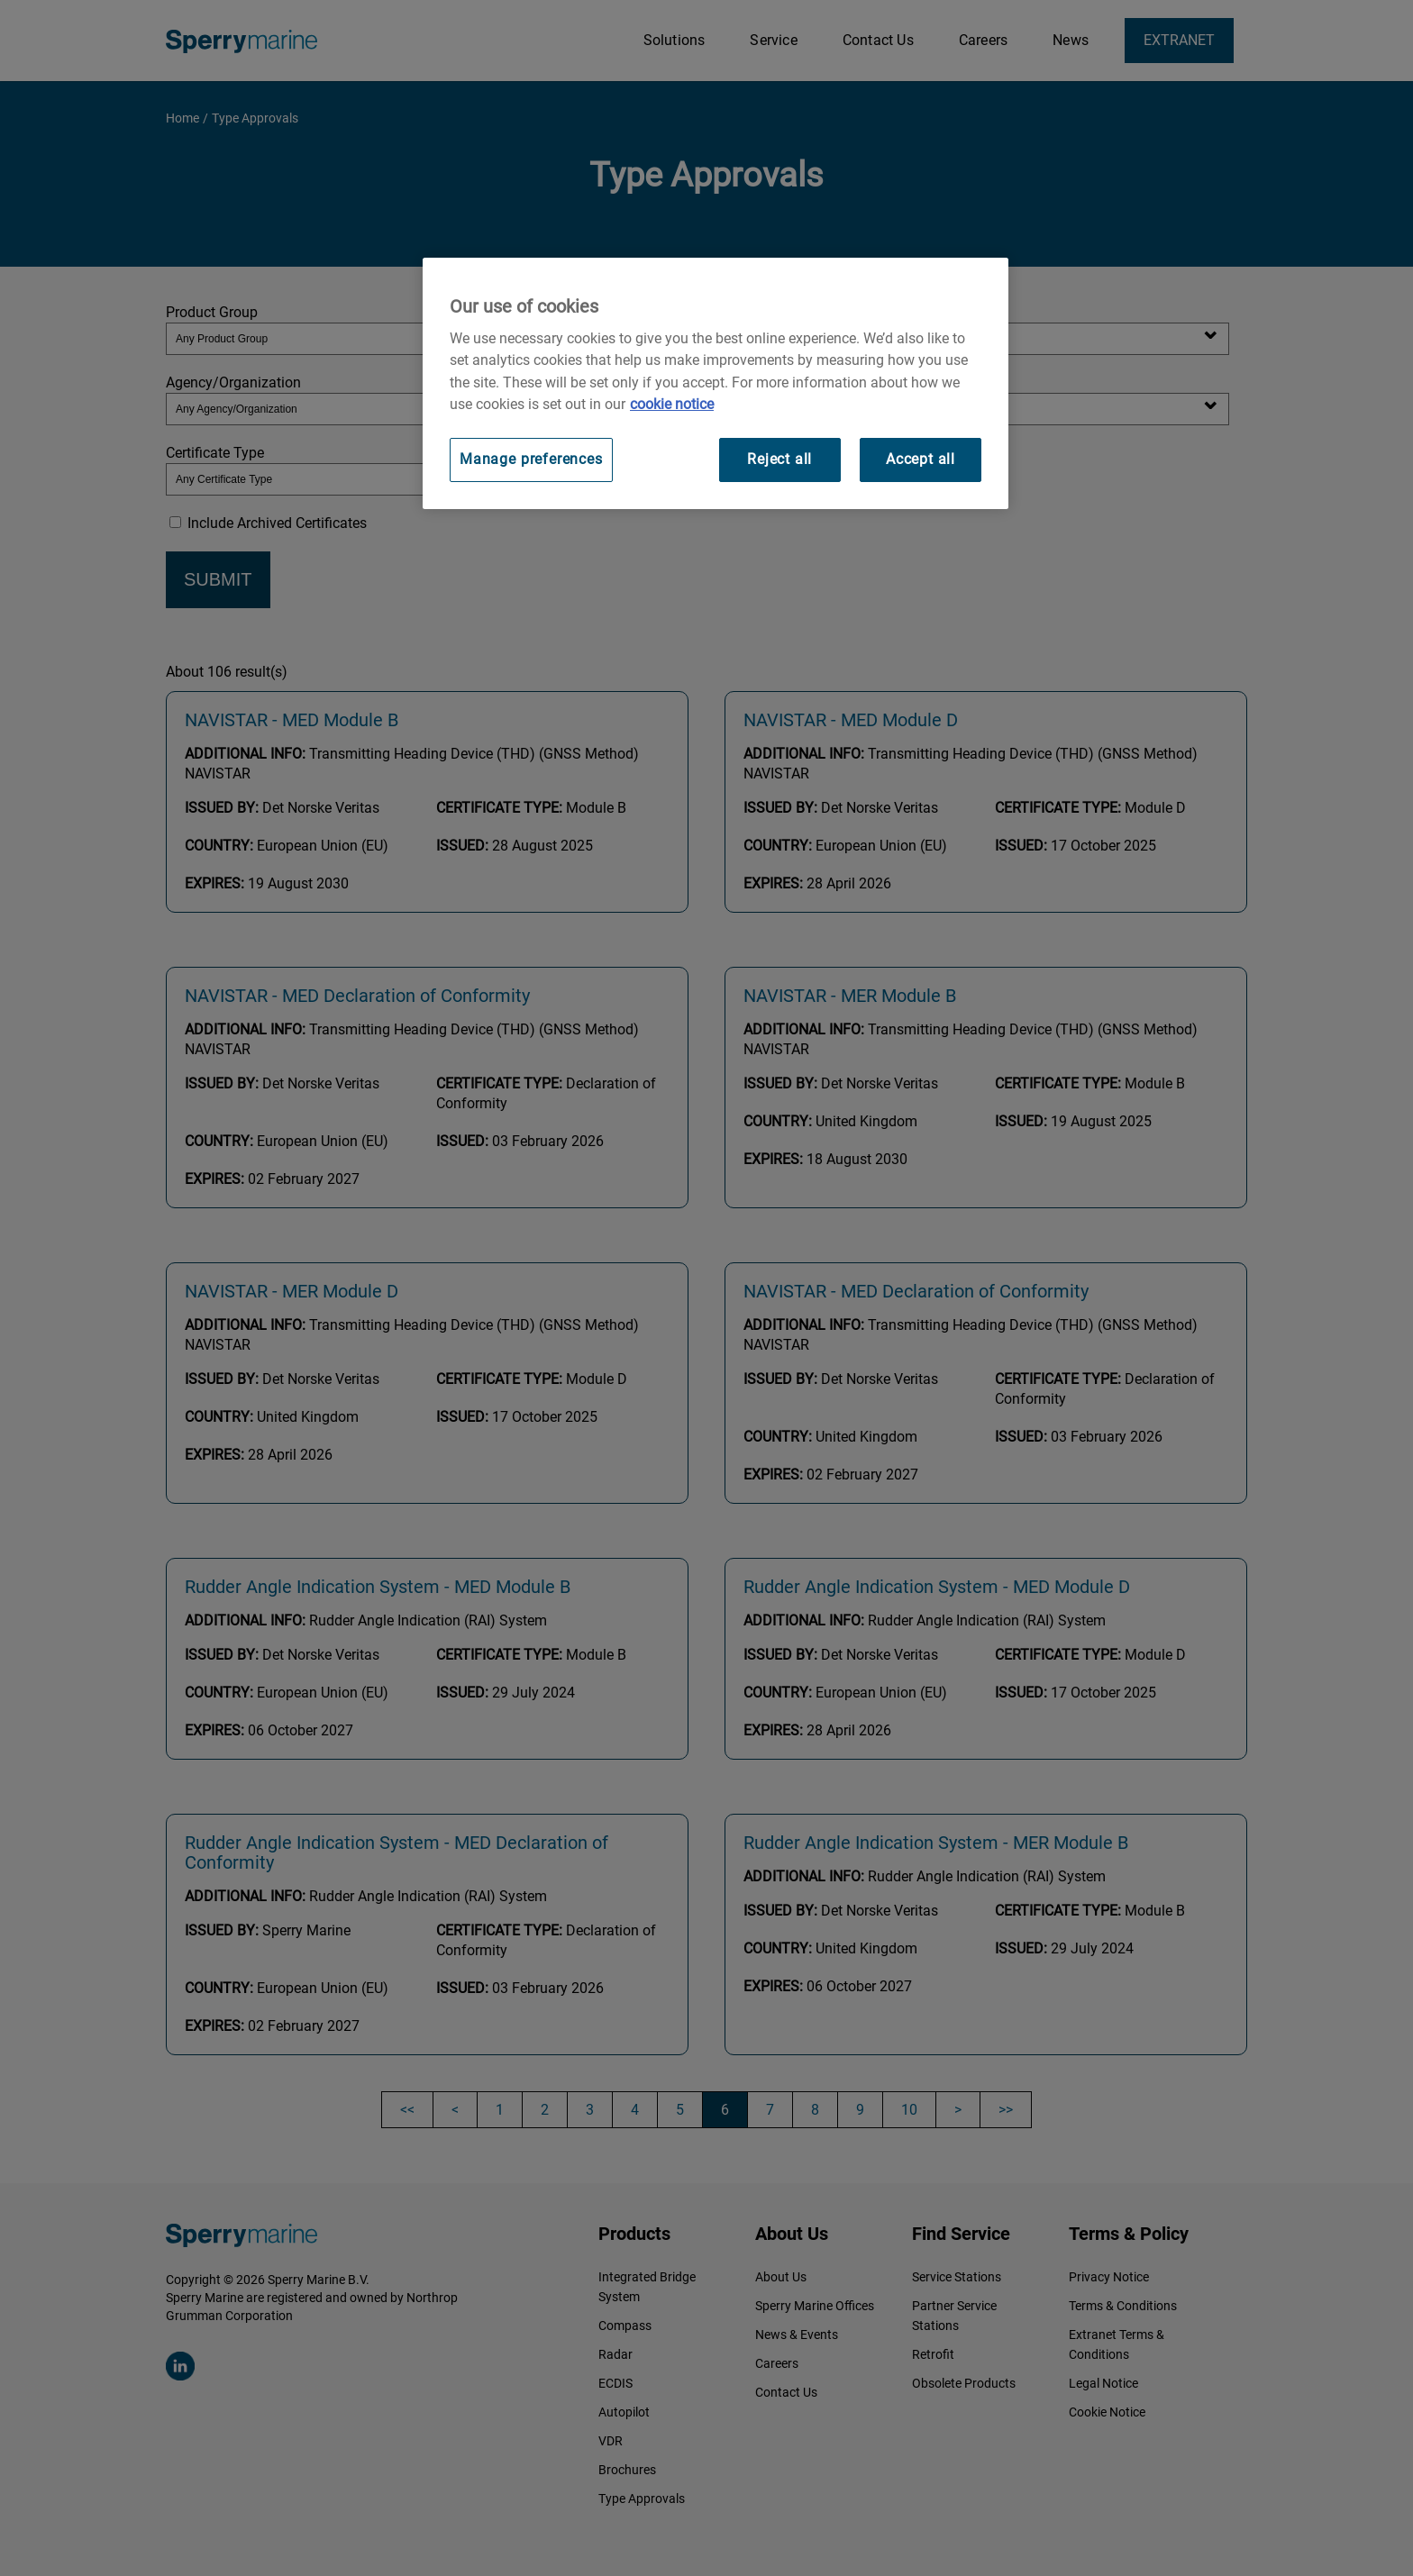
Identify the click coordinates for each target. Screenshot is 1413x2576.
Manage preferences (531, 459)
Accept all (920, 459)
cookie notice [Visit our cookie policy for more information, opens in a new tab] (672, 404)
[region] (715, 383)
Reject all (779, 459)
